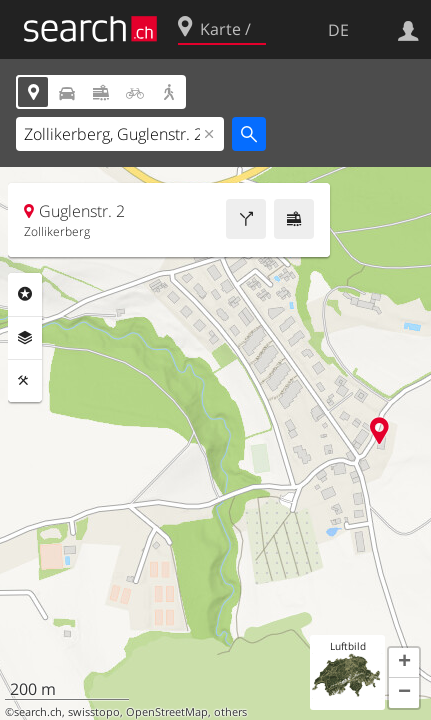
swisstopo (94, 712)
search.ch (38, 712)
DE (338, 30)
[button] (404, 663)
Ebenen (25, 338)
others (230, 712)
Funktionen (25, 381)
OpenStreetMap (167, 712)
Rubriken (25, 294)
